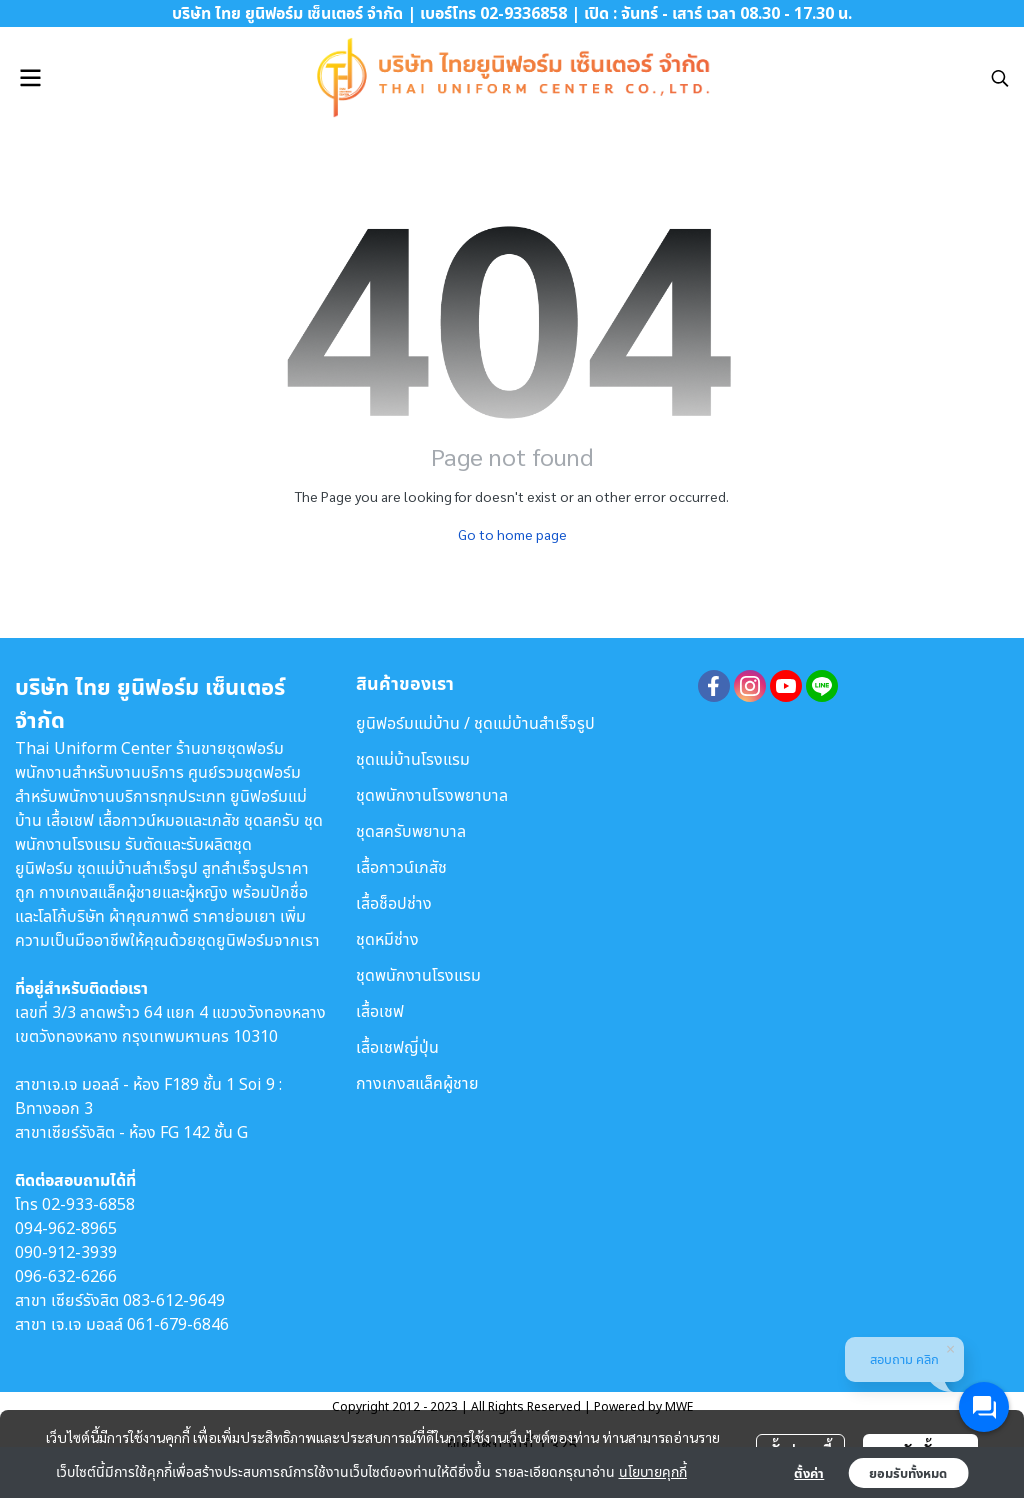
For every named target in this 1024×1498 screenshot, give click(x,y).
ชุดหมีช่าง (387, 939)
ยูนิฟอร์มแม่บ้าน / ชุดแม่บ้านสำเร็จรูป (475, 723)
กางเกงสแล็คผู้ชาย (417, 1083)
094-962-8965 (66, 1228)
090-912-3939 (66, 1252)
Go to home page (512, 534)
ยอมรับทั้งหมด (908, 1473)
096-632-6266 (66, 1276)
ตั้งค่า (809, 1473)
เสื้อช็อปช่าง (394, 903)
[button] (1000, 78)
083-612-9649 (174, 1300)
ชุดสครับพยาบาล (411, 831)
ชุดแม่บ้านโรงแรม (413, 759)
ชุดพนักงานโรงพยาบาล (432, 795)
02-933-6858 (88, 1204)
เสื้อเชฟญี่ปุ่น (397, 1047)
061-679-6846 (178, 1324)
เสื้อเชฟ (380, 1011)
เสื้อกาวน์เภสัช (401, 867)
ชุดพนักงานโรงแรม (418, 975)
